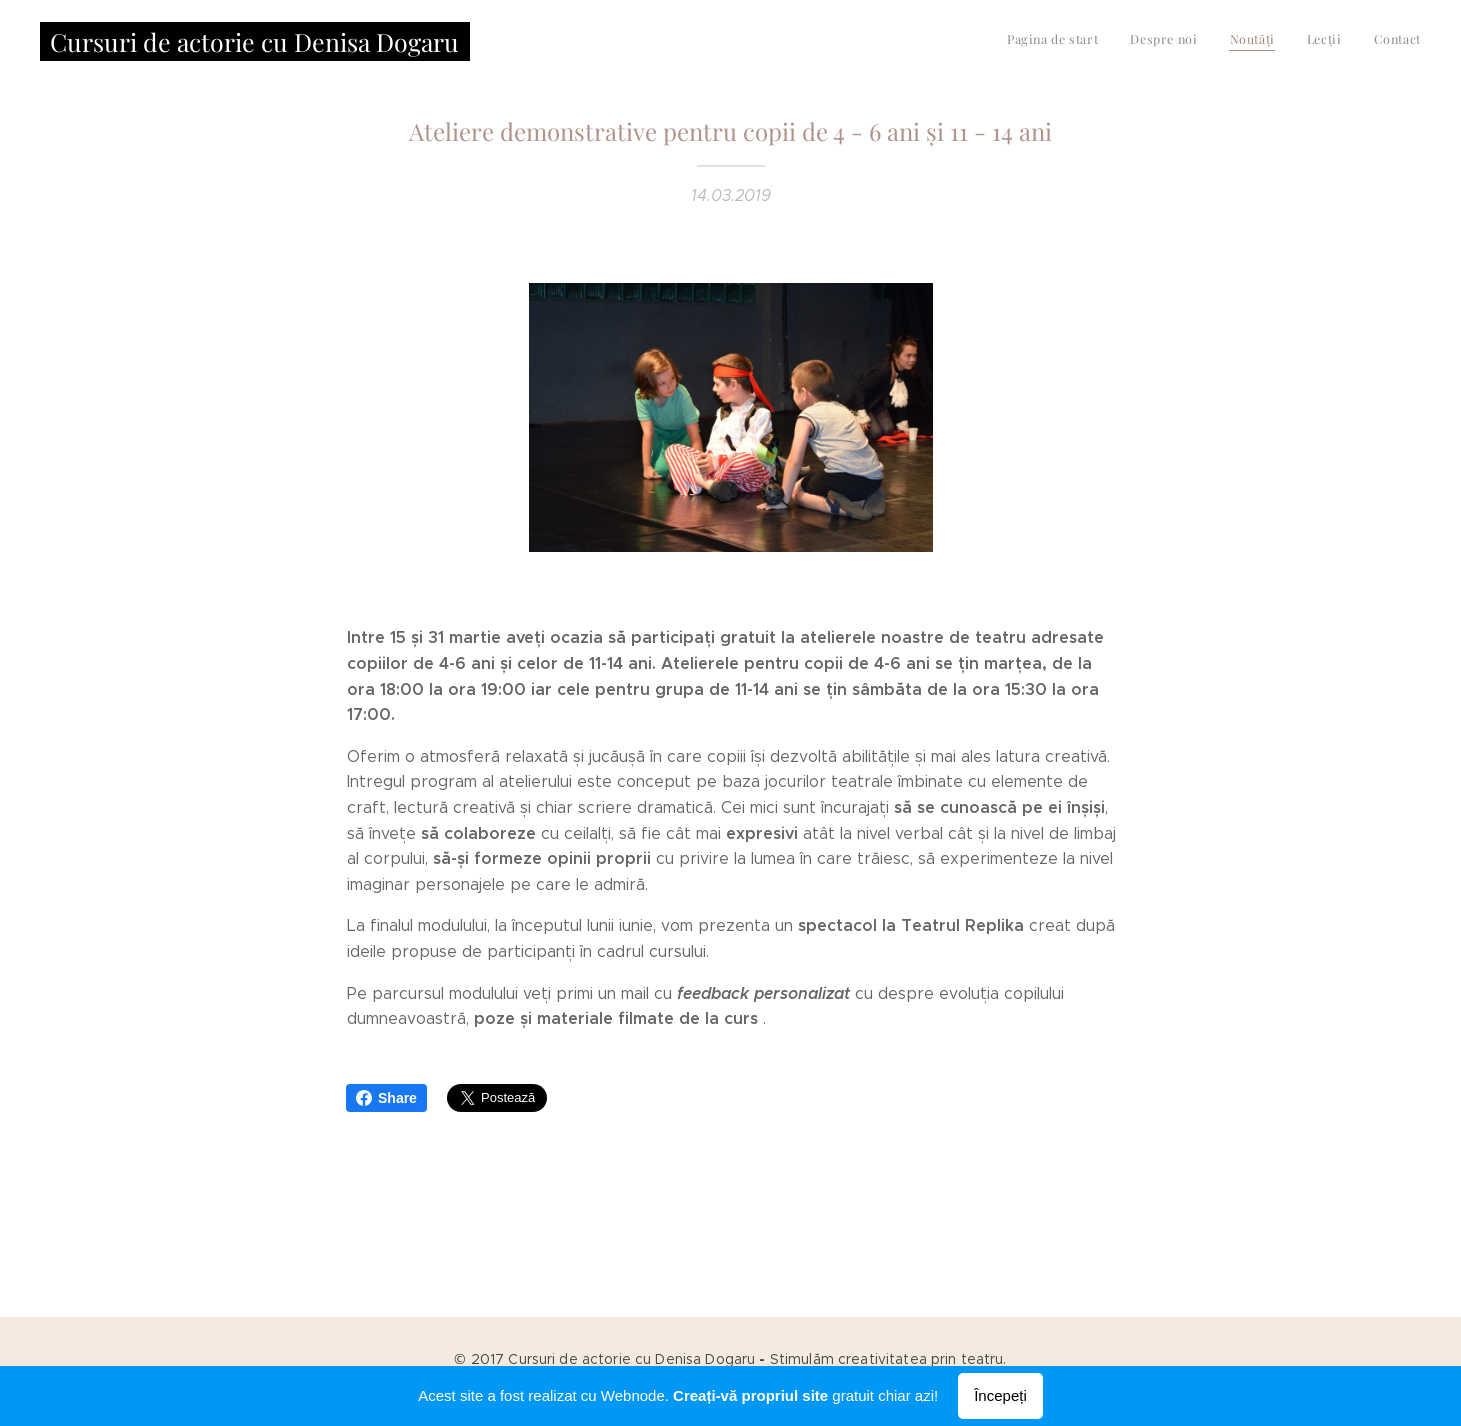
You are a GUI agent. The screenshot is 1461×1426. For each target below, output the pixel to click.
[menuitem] (1298, 41)
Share (386, 1098)
